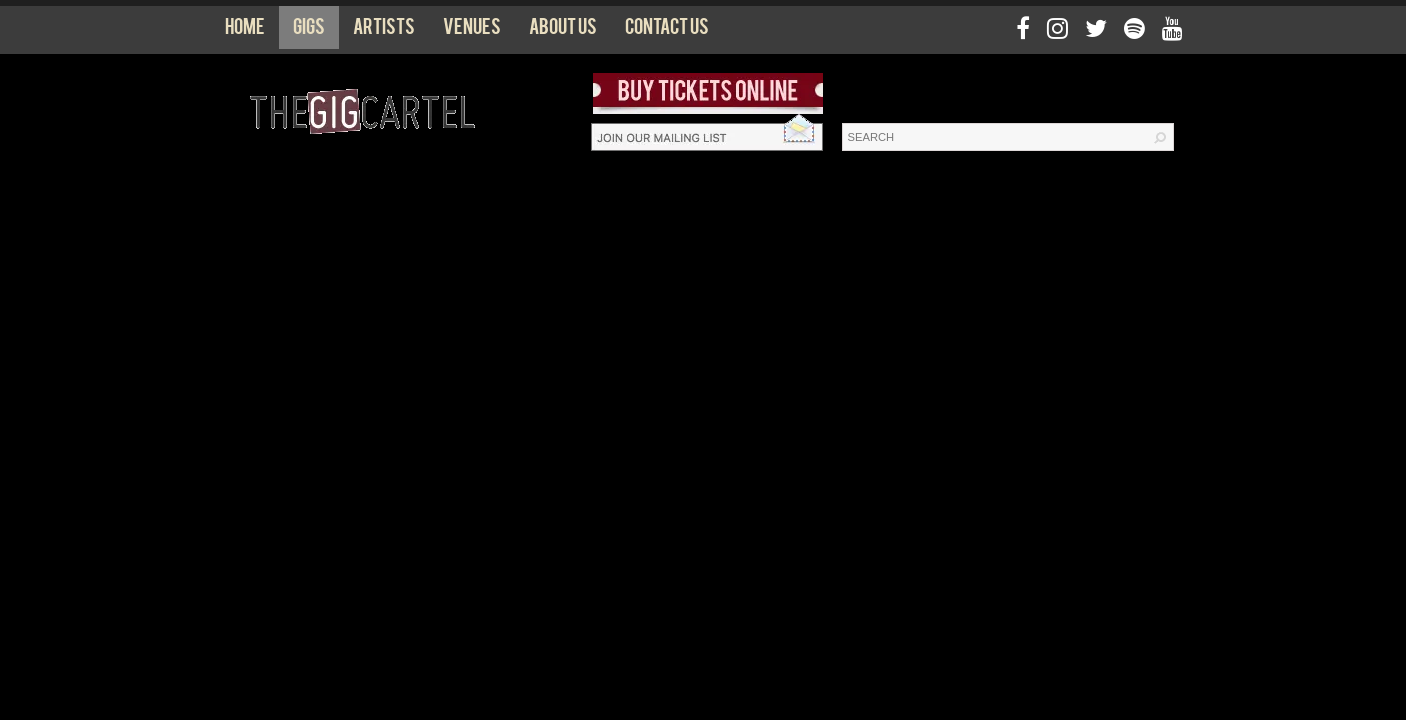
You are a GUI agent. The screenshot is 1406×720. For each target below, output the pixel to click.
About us (563, 31)
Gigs (309, 31)
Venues (472, 31)
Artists (384, 31)
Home (245, 31)
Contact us (667, 31)
